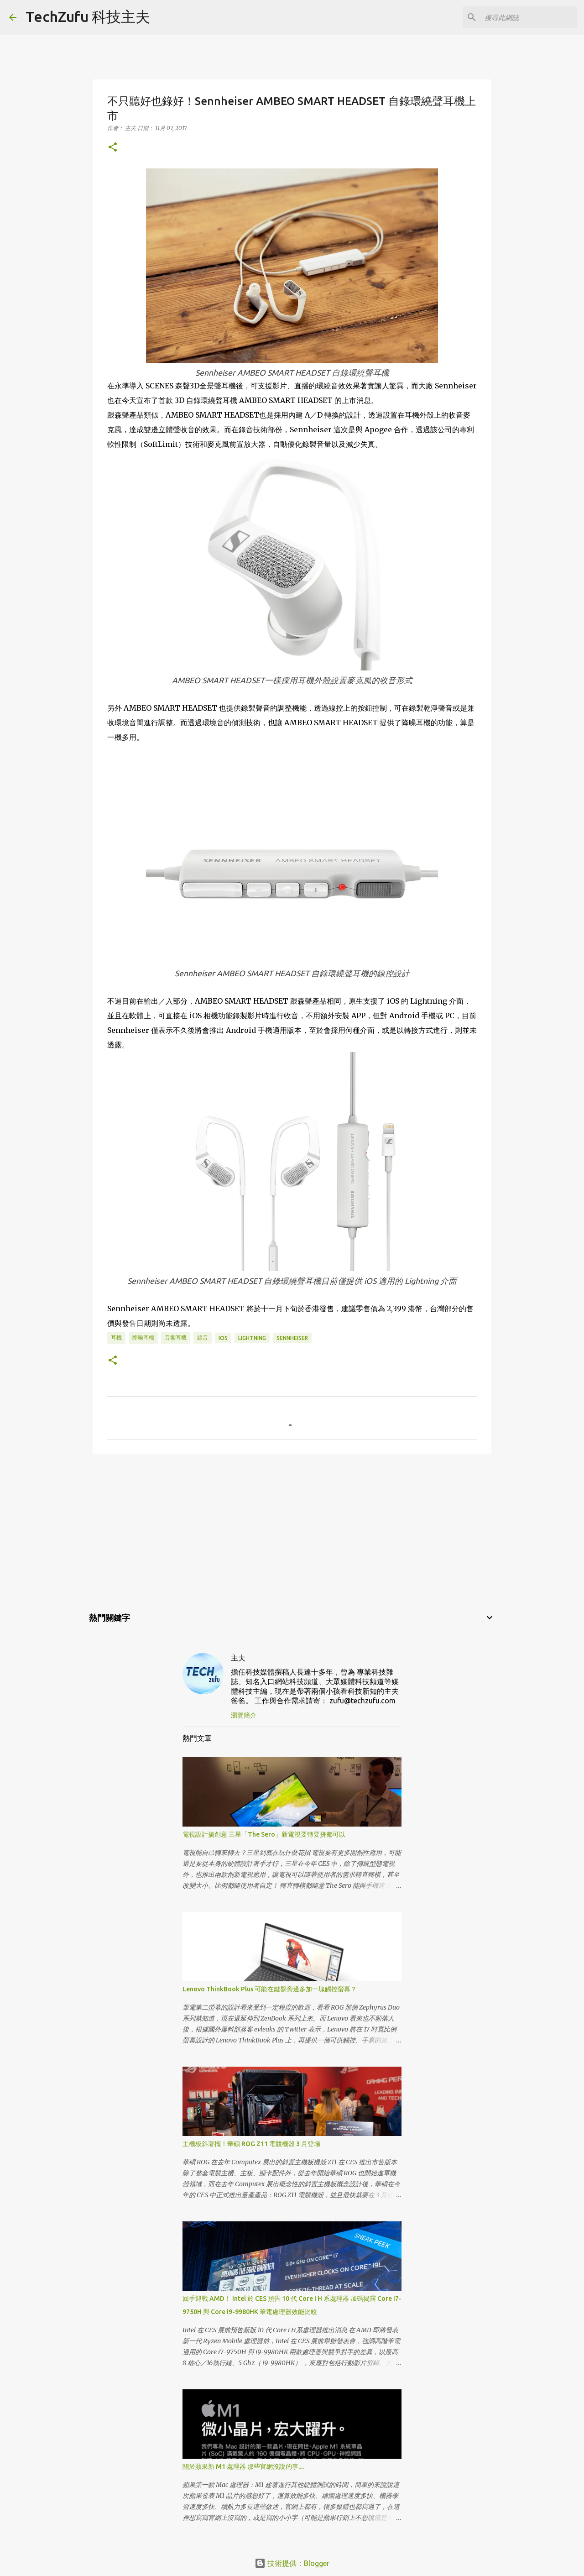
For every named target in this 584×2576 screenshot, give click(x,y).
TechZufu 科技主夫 (88, 16)
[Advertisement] (292, 1532)
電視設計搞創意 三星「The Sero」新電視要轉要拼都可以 (263, 1834)
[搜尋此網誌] (529, 17)
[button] (112, 147)
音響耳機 (176, 1337)
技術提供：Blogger (292, 2563)
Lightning (252, 1338)
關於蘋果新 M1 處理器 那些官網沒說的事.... (243, 2466)
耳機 (116, 1337)
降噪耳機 (143, 1337)
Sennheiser (292, 1338)
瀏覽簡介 (243, 1715)
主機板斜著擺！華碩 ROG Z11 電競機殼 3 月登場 (251, 2143)
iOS (223, 1338)
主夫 (238, 1658)
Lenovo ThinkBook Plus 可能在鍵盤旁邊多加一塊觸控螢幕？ (269, 1989)
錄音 (202, 1337)
